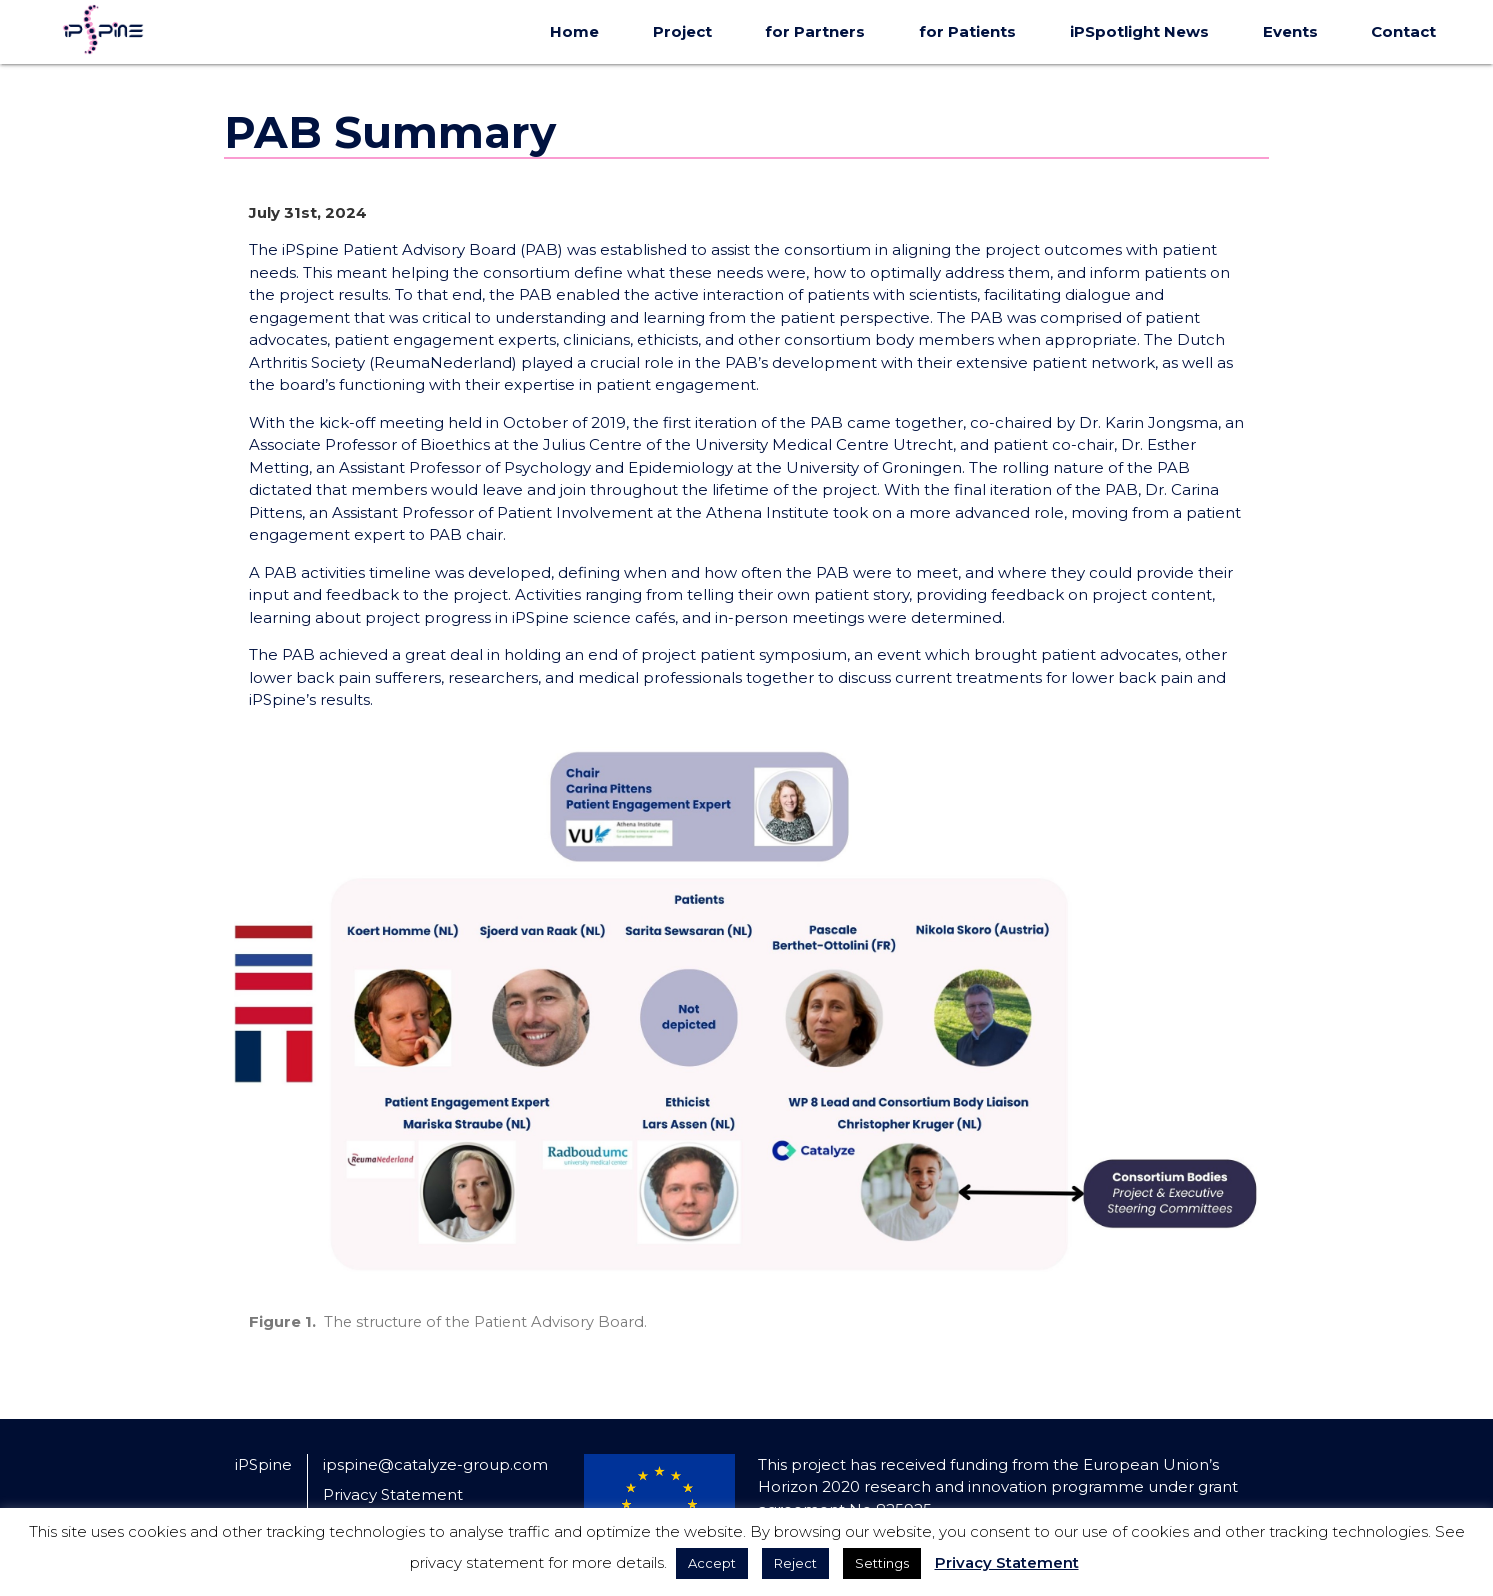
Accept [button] (712, 1563)
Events (1290, 31)
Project (682, 31)
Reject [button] (795, 1563)
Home (574, 31)
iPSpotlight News (1139, 31)
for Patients (967, 31)
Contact (1403, 31)
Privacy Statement (393, 1494)
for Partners (815, 31)
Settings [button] (882, 1563)
